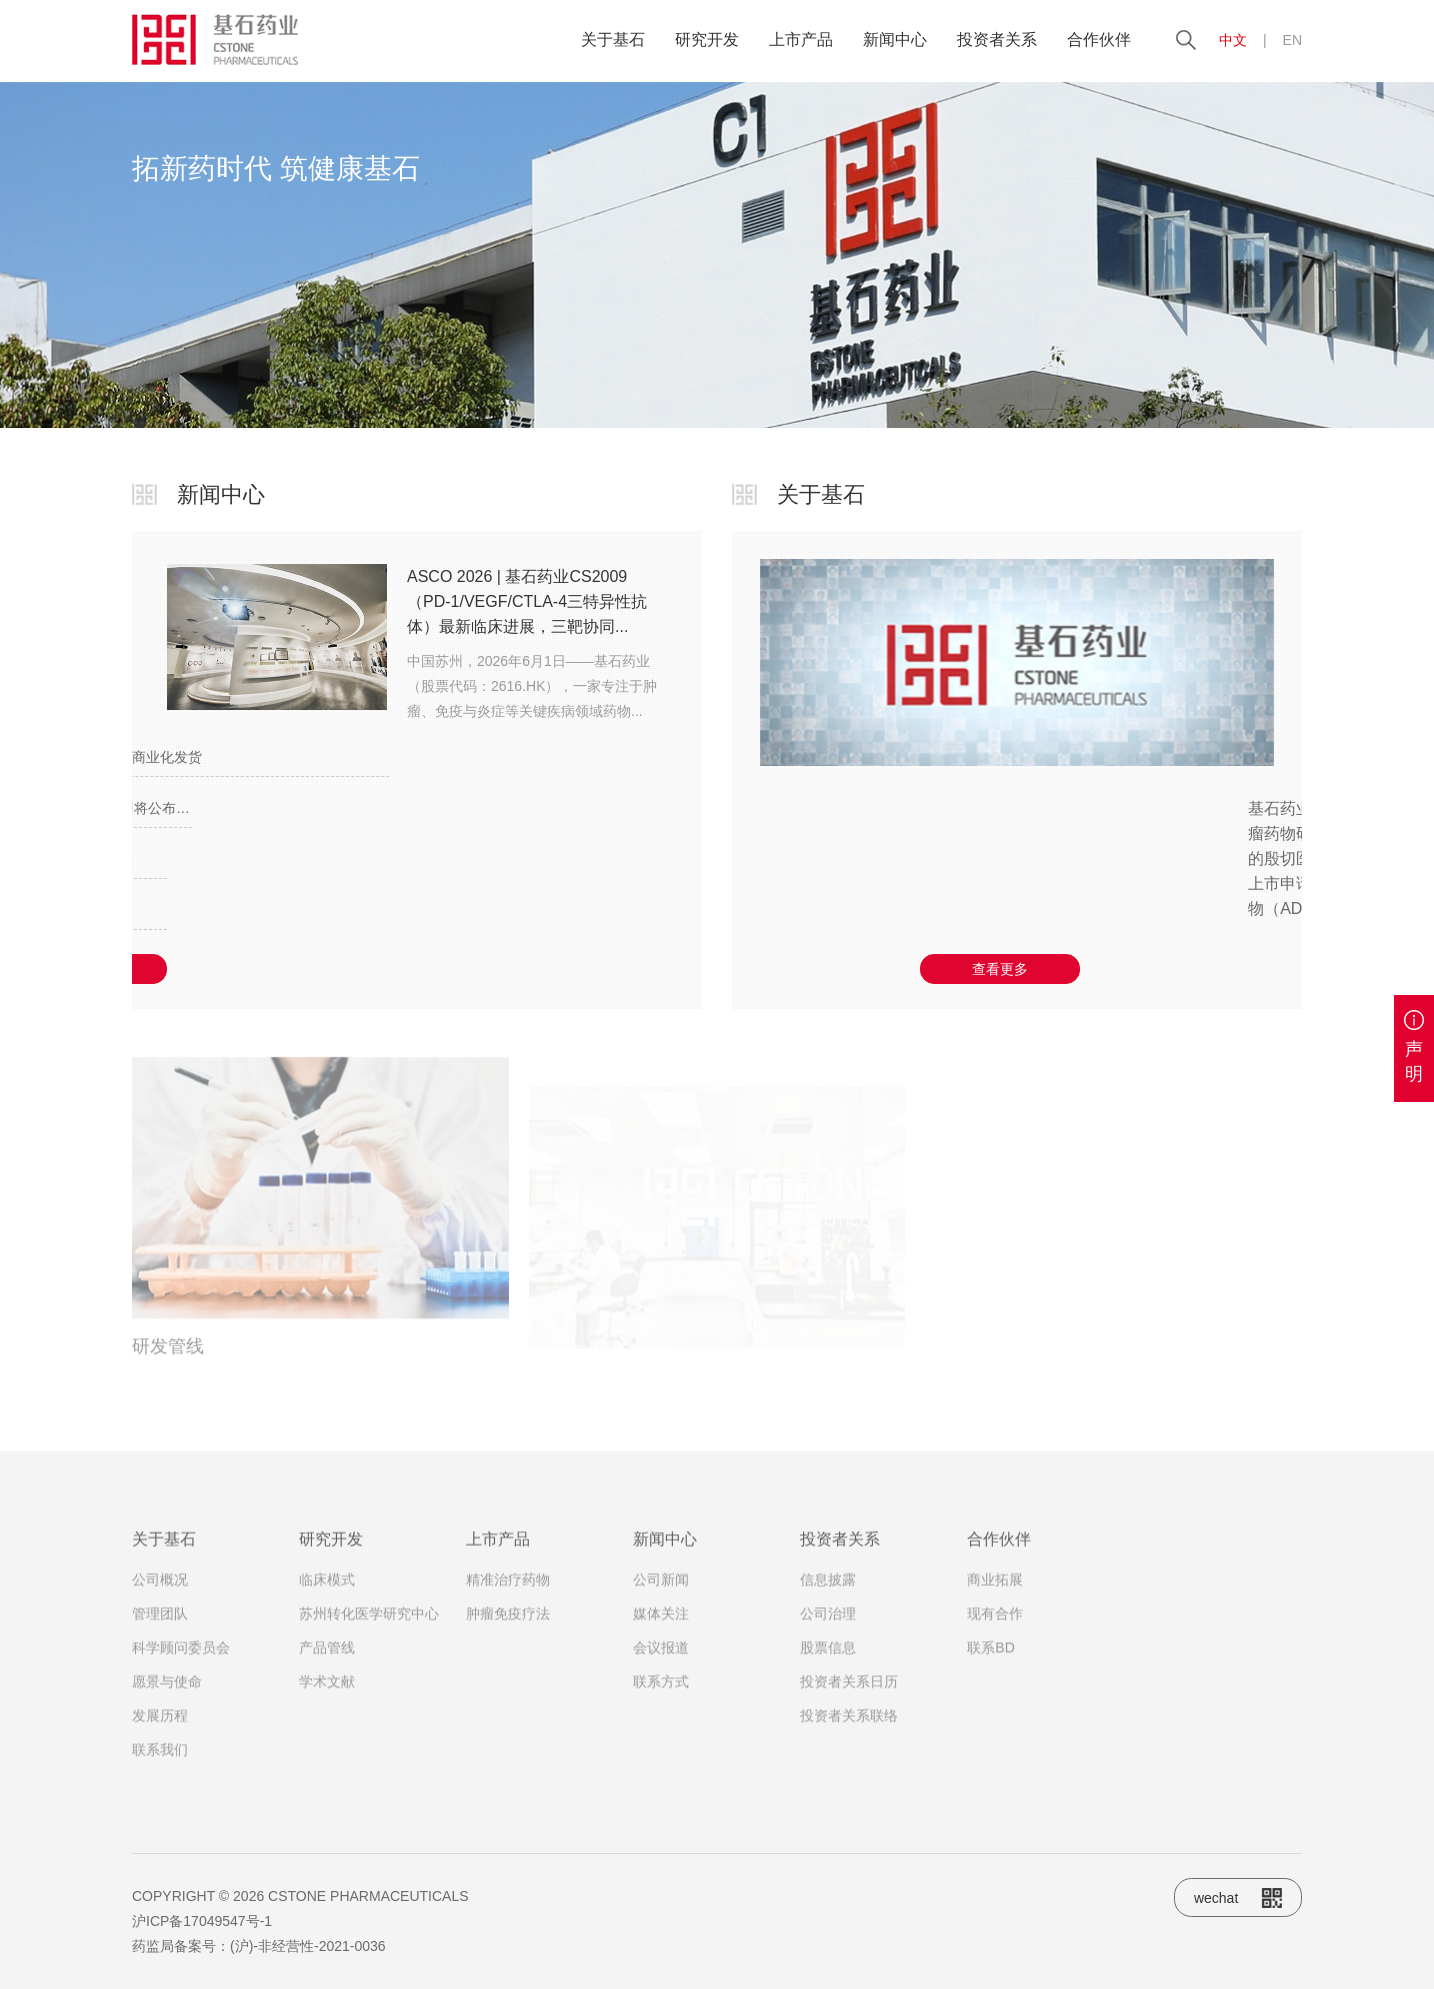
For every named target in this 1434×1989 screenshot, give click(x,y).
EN (1292, 40)
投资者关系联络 (849, 1733)
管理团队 (160, 1631)
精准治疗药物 (508, 1597)
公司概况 (160, 1597)
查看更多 (1000, 969)
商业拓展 (995, 1597)
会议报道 (661, 1665)
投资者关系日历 (849, 1699)
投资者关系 (997, 39)
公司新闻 (661, 1597)
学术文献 (327, 1699)
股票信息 (828, 1665)
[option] (717, 255)
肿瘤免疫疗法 (508, 1631)
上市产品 (801, 39)
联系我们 (160, 1767)
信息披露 (828, 1597)
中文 (1233, 40)
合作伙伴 (1099, 39)
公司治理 (828, 1631)
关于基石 (613, 39)
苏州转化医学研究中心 (369, 1631)
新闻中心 (895, 39)
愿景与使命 (167, 1699)
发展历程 (160, 1733)
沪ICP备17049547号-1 (202, 1921)
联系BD (990, 1665)
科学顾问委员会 (181, 1665)
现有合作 (995, 1631)
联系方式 (661, 1699)
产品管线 (327, 1665)
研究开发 (707, 39)
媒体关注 (661, 1631)
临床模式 (327, 1597)
